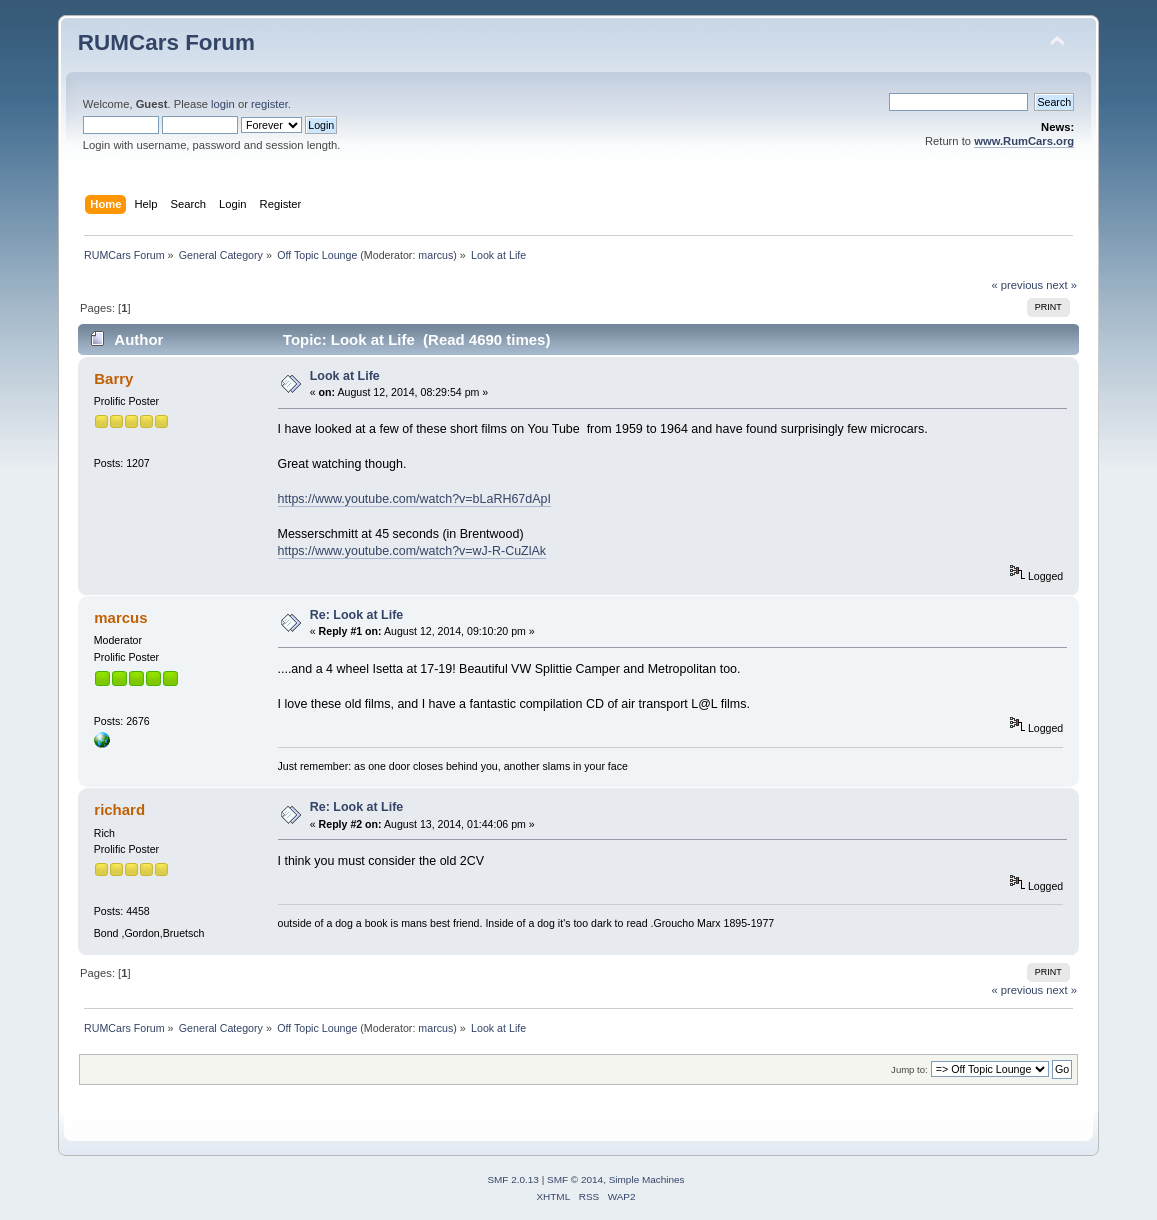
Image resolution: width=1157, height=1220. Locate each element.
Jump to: (909, 1069)
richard (119, 809)
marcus (435, 255)
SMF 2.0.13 (513, 1179)
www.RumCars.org (1024, 141)
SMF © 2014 (575, 1179)
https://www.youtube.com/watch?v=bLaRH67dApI (414, 499)
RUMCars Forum (166, 42)
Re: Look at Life (357, 615)
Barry (113, 378)
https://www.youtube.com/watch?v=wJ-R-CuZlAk (412, 551)
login (223, 104)
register (269, 104)
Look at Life (345, 376)
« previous (1017, 285)
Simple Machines (647, 1179)
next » (1061, 285)
